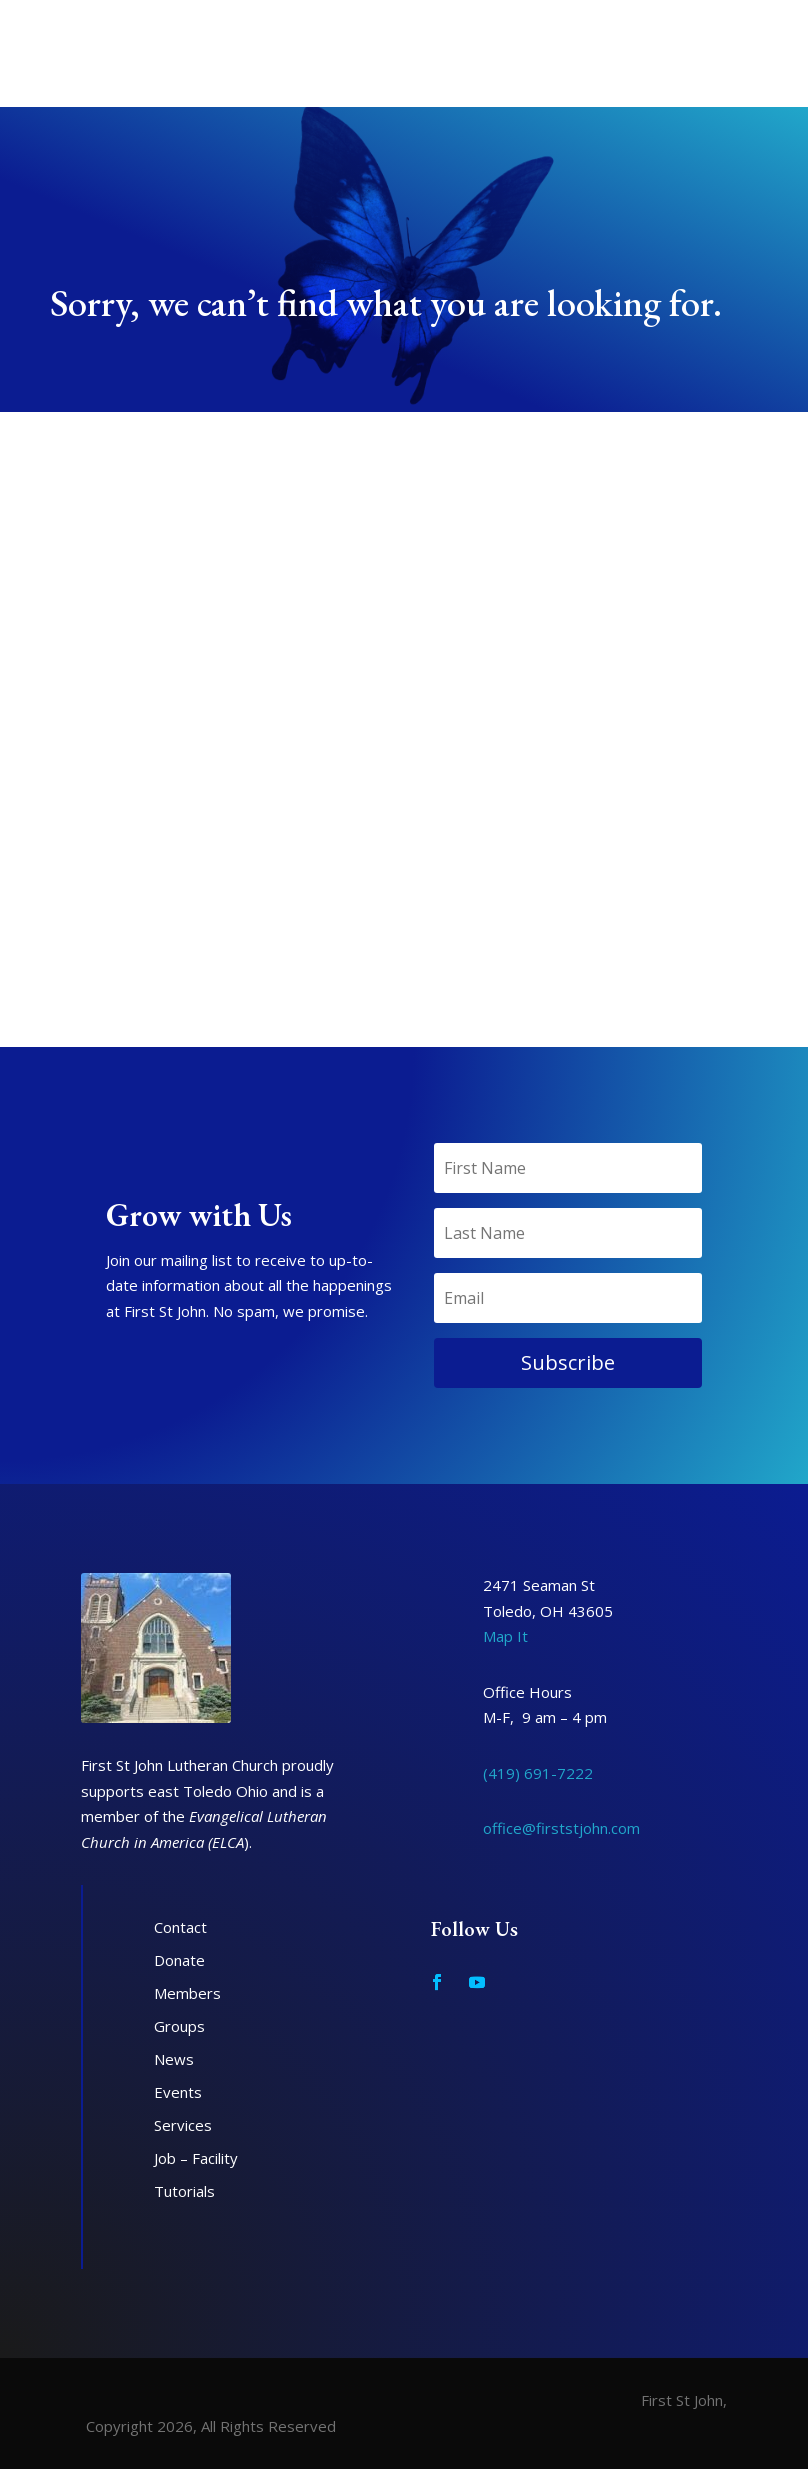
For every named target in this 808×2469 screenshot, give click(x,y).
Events (178, 2092)
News (174, 2059)
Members (187, 1993)
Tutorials (184, 2191)
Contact (180, 1927)
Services (183, 2125)
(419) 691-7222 (538, 1773)
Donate (179, 1960)
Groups (179, 2026)
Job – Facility (196, 2158)
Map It (505, 1636)
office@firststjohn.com (561, 1828)
